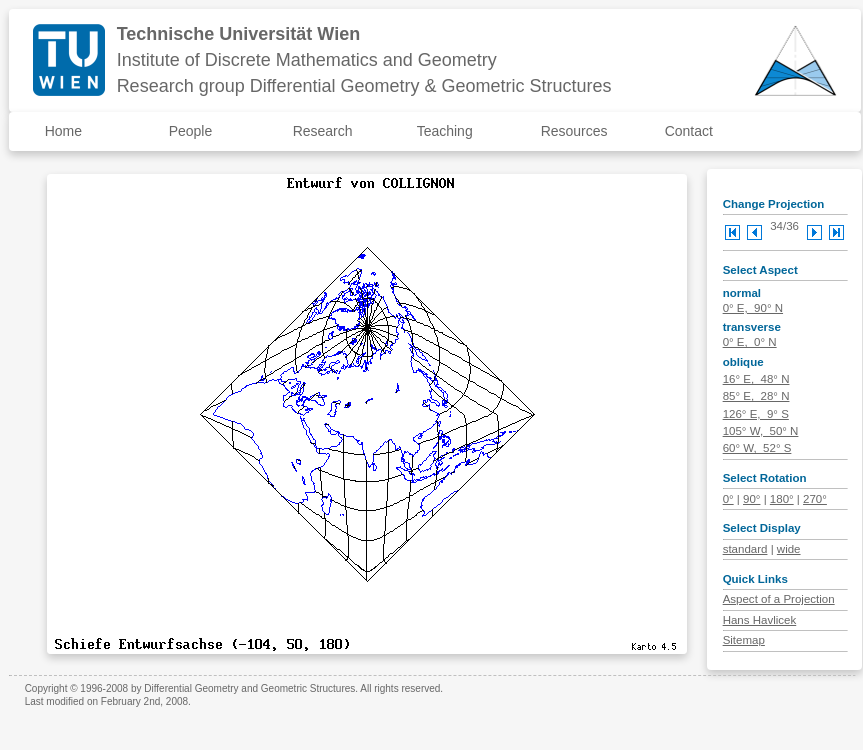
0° (728, 499)
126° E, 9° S (756, 414)
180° (782, 499)
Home (63, 131)
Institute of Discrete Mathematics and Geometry (307, 60)
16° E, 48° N (756, 379)
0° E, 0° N (750, 342)
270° (815, 499)
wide (789, 549)
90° (751, 499)
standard (745, 549)
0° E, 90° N (753, 308)
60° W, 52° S (757, 448)
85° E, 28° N (756, 396)
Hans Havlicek (760, 620)
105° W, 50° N (761, 431)
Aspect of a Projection (779, 599)
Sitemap (744, 640)
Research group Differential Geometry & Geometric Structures (364, 86)
